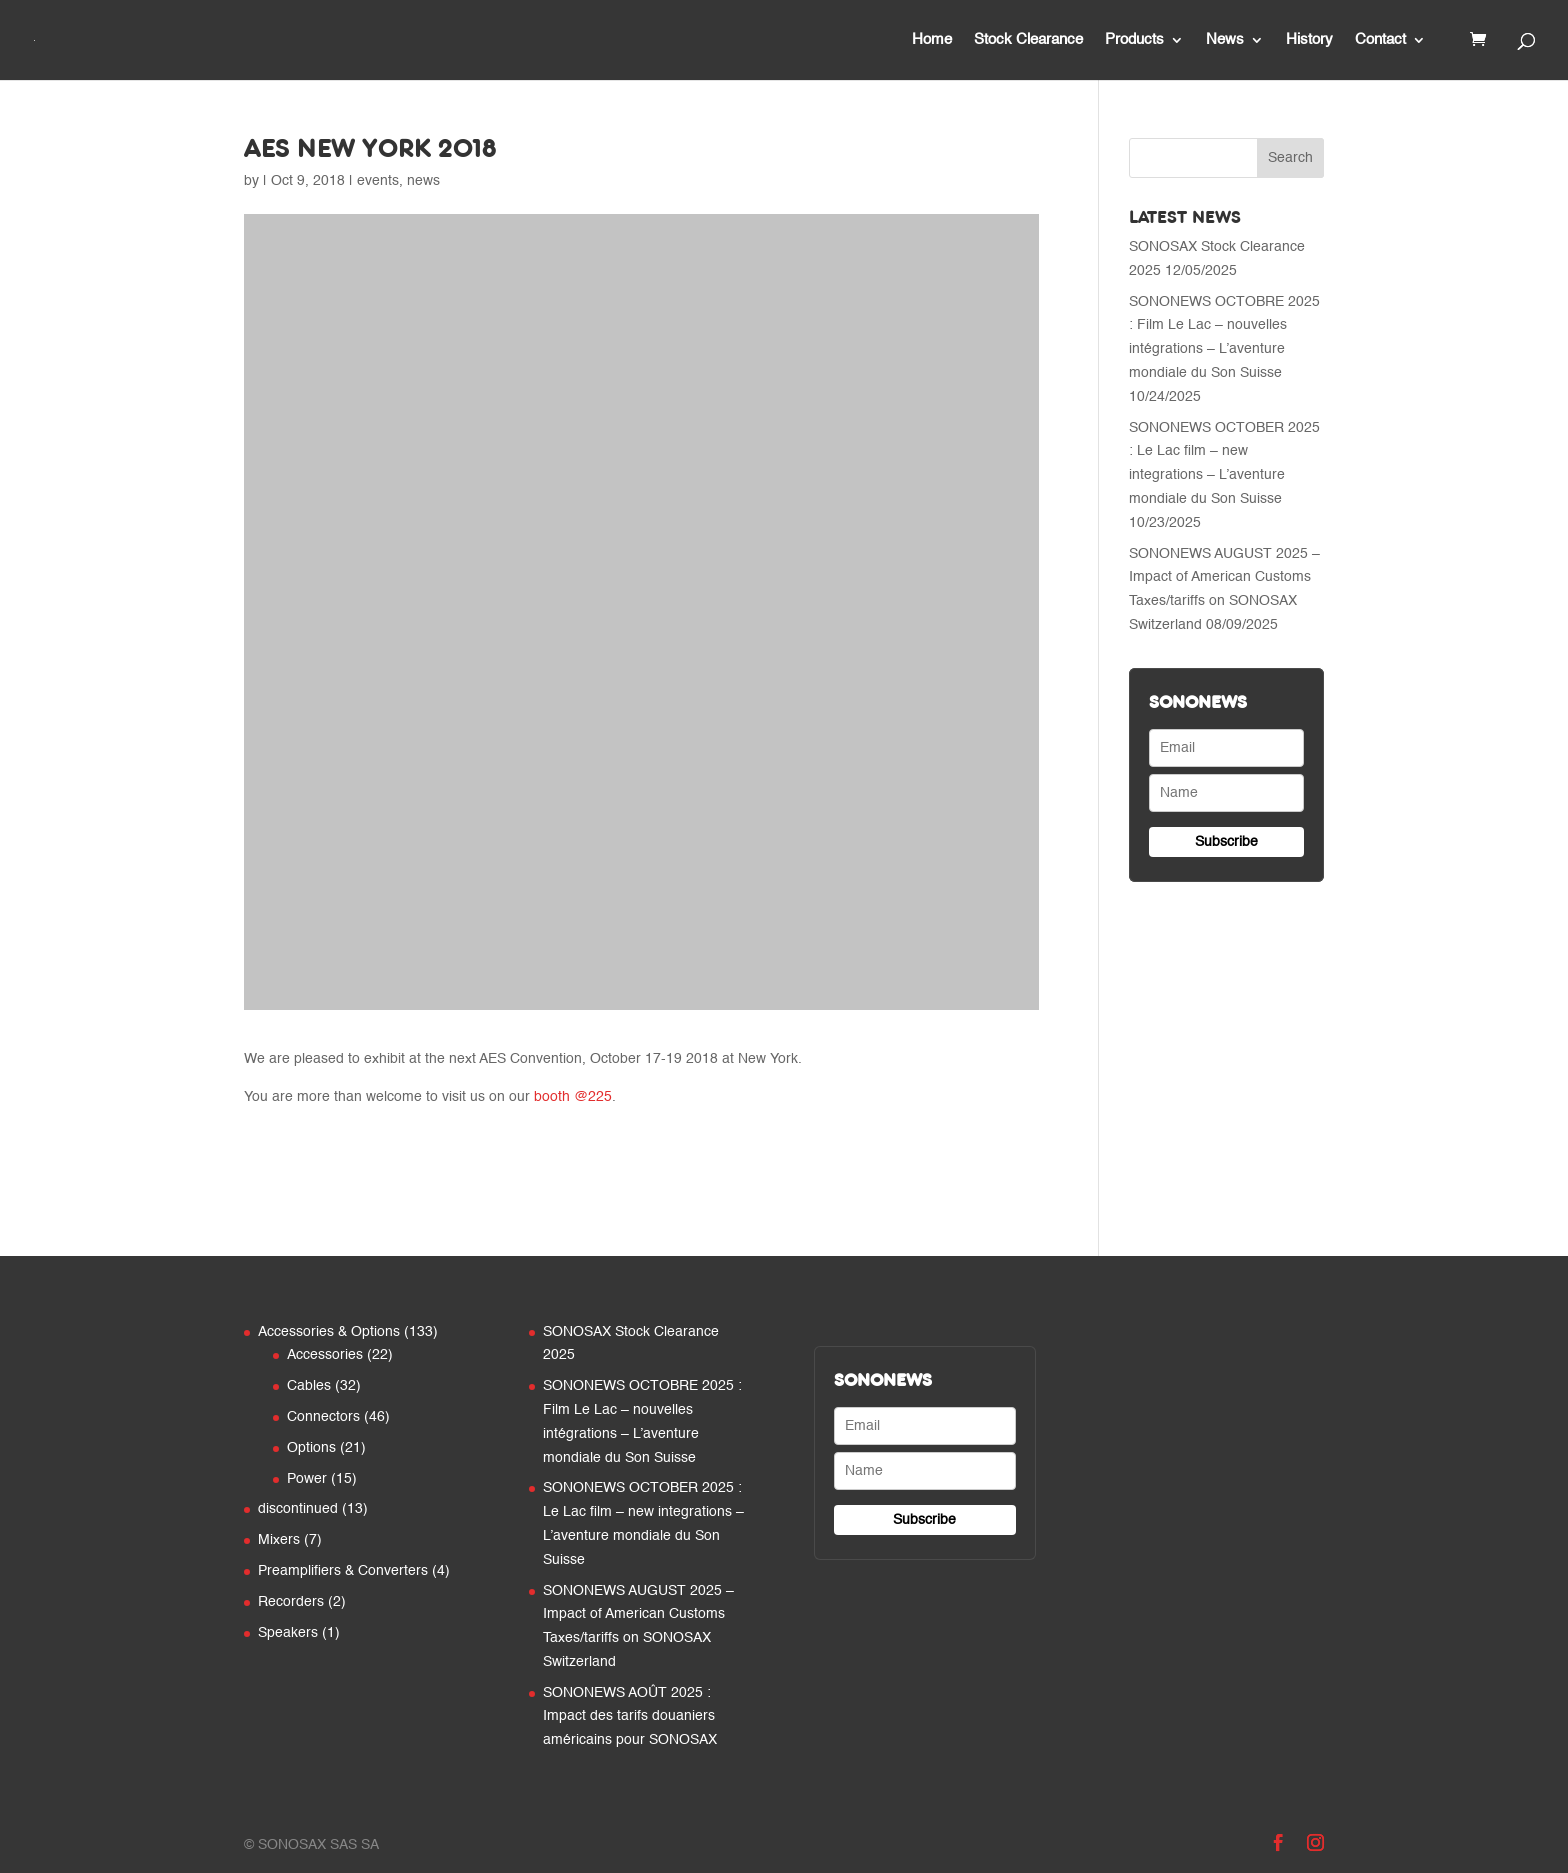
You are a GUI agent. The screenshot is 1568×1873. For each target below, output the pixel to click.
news (423, 181)
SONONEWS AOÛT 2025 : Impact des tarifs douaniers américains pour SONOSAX (630, 1717)
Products (1134, 40)
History (1309, 40)
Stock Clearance (1028, 40)
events (378, 181)
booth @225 (573, 1097)
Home (932, 40)
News (1225, 40)
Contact (1380, 40)
